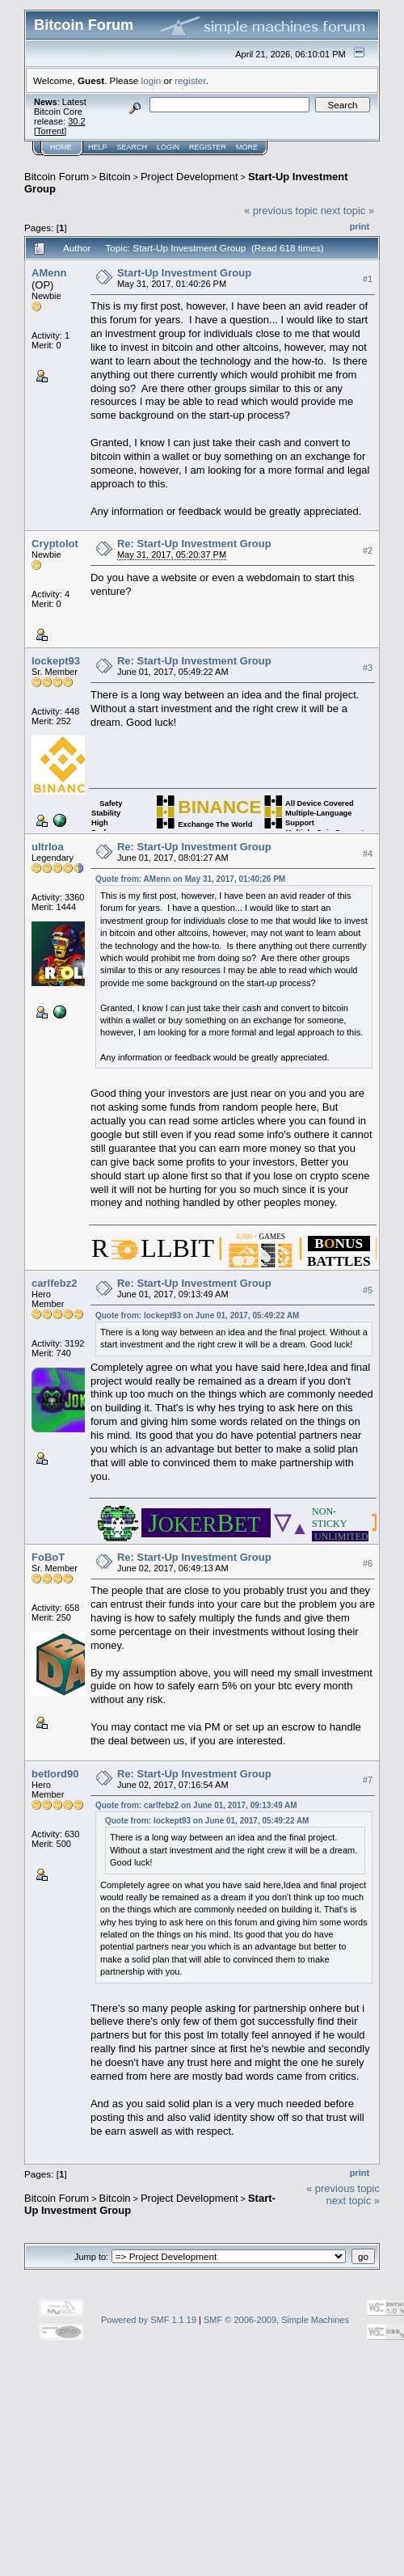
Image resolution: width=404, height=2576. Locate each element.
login (151, 80)
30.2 (76, 121)
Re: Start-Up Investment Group (194, 544)
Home (61, 147)
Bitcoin (115, 177)
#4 (367, 853)
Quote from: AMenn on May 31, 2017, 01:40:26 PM (190, 879)
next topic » (348, 210)
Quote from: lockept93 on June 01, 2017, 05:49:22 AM (197, 1315)
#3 (367, 667)
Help (97, 147)
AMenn (49, 273)
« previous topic (281, 210)
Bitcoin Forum (56, 177)
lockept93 (56, 661)
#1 (367, 279)
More (247, 147)
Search (132, 147)
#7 (367, 1780)
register (190, 80)
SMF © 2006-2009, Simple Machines (276, 2320)
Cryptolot (55, 544)
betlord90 (55, 1774)
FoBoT (48, 1557)
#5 (367, 1290)
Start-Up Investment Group (184, 273)
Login (168, 147)
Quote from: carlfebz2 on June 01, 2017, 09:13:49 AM (196, 1805)
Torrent (50, 131)
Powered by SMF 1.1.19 (148, 2320)
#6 (367, 1563)
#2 (367, 550)
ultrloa (48, 847)
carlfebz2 (54, 1283)
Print (359, 226)
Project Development (189, 177)
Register (207, 147)
